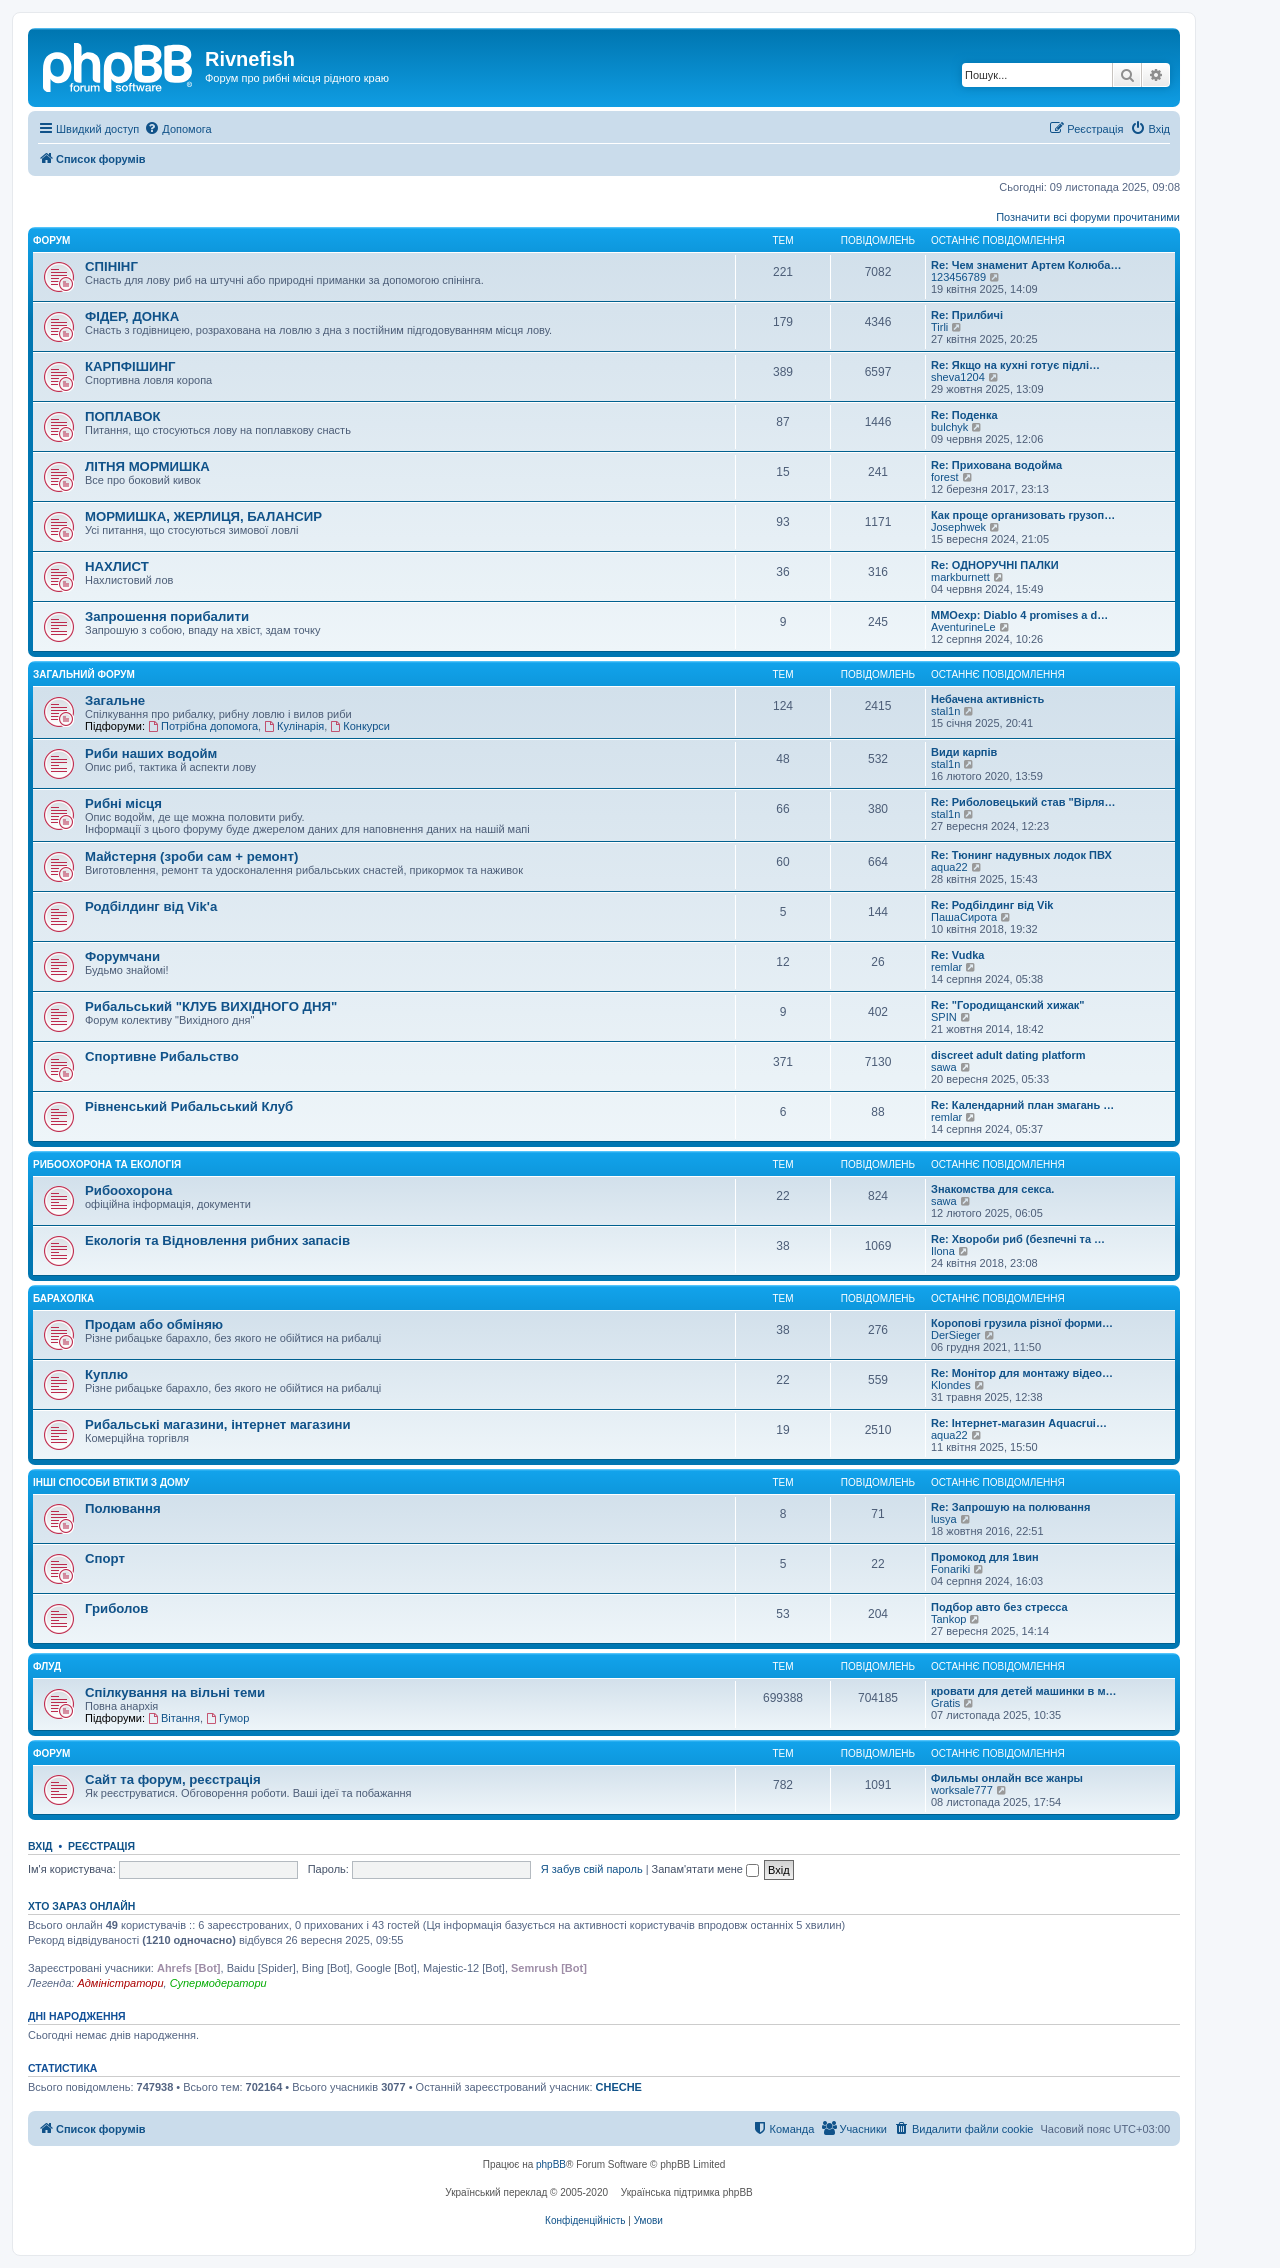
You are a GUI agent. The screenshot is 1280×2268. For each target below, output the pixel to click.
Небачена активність (987, 699)
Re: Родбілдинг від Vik (992, 905)
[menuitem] (177, 129)
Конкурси (360, 726)
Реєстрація (101, 1846)
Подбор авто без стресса (999, 1607)
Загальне (115, 700)
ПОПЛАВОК (123, 416)
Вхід (40, 1846)
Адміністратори (120, 1983)
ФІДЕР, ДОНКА (132, 316)
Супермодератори (218, 1983)
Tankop (948, 1619)
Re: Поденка (964, 415)
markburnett (960, 577)
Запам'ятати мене (705, 1869)
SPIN (944, 1017)
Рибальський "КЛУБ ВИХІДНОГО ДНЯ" (211, 1006)
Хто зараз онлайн (81, 1906)
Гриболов (116, 1608)
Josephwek (958, 527)
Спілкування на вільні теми (175, 1692)
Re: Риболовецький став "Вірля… (1023, 802)
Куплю (106, 1374)
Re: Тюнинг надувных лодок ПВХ (1021, 855)
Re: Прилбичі (967, 315)
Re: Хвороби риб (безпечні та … (1018, 1239)
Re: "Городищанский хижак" (1007, 1005)
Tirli (939, 327)
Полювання (123, 1508)
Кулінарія (294, 726)
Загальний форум (84, 674)
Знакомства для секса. (992, 1189)
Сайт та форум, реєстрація (173, 1779)
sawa (944, 1067)
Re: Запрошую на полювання (1010, 1507)
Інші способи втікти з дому (111, 1482)
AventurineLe (963, 627)
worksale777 (962, 1790)
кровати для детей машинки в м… (1024, 1691)
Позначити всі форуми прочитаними (1088, 217)
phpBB (551, 2164)
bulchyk (949, 427)
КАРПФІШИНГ (130, 366)
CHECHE (619, 2087)
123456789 (958, 277)
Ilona (943, 1251)
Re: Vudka (957, 955)
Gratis (945, 1703)
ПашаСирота (964, 917)
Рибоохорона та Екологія (107, 1164)
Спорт (105, 1558)
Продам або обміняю (154, 1324)
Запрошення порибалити (167, 616)
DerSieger (956, 1335)
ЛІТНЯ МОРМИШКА (147, 466)
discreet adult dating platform (1008, 1055)
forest (945, 477)
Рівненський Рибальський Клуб (189, 1106)
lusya (944, 1519)
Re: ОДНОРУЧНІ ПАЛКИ (995, 565)
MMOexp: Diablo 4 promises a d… (1019, 615)
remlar (946, 967)
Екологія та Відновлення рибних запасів (217, 1240)
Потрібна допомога (203, 726)
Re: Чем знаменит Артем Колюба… (1026, 265)
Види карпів (964, 752)
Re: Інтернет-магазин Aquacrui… (1019, 1423)
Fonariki (950, 1569)
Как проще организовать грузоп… (1023, 515)
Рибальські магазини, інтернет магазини (218, 1424)
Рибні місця (123, 803)
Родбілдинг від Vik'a (151, 906)
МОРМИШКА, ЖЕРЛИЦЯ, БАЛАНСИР (203, 516)
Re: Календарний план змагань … (1022, 1105)
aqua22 (949, 867)
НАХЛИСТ (117, 566)
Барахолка (63, 1298)
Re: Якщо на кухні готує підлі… (1015, 365)
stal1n (945, 711)
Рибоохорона (128, 1190)
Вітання (174, 1718)
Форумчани (122, 956)
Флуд (47, 1666)
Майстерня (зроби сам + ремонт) (191, 856)
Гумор (227, 1718)
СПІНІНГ (111, 266)
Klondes (951, 1385)
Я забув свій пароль (592, 1869)
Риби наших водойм (151, 753)
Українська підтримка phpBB (687, 2192)
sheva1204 (958, 377)
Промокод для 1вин (985, 1557)
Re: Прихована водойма (996, 465)
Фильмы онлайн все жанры (1007, 1778)
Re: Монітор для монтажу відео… (1022, 1373)
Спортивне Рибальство (162, 1056)
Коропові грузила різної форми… (1022, 1323)
